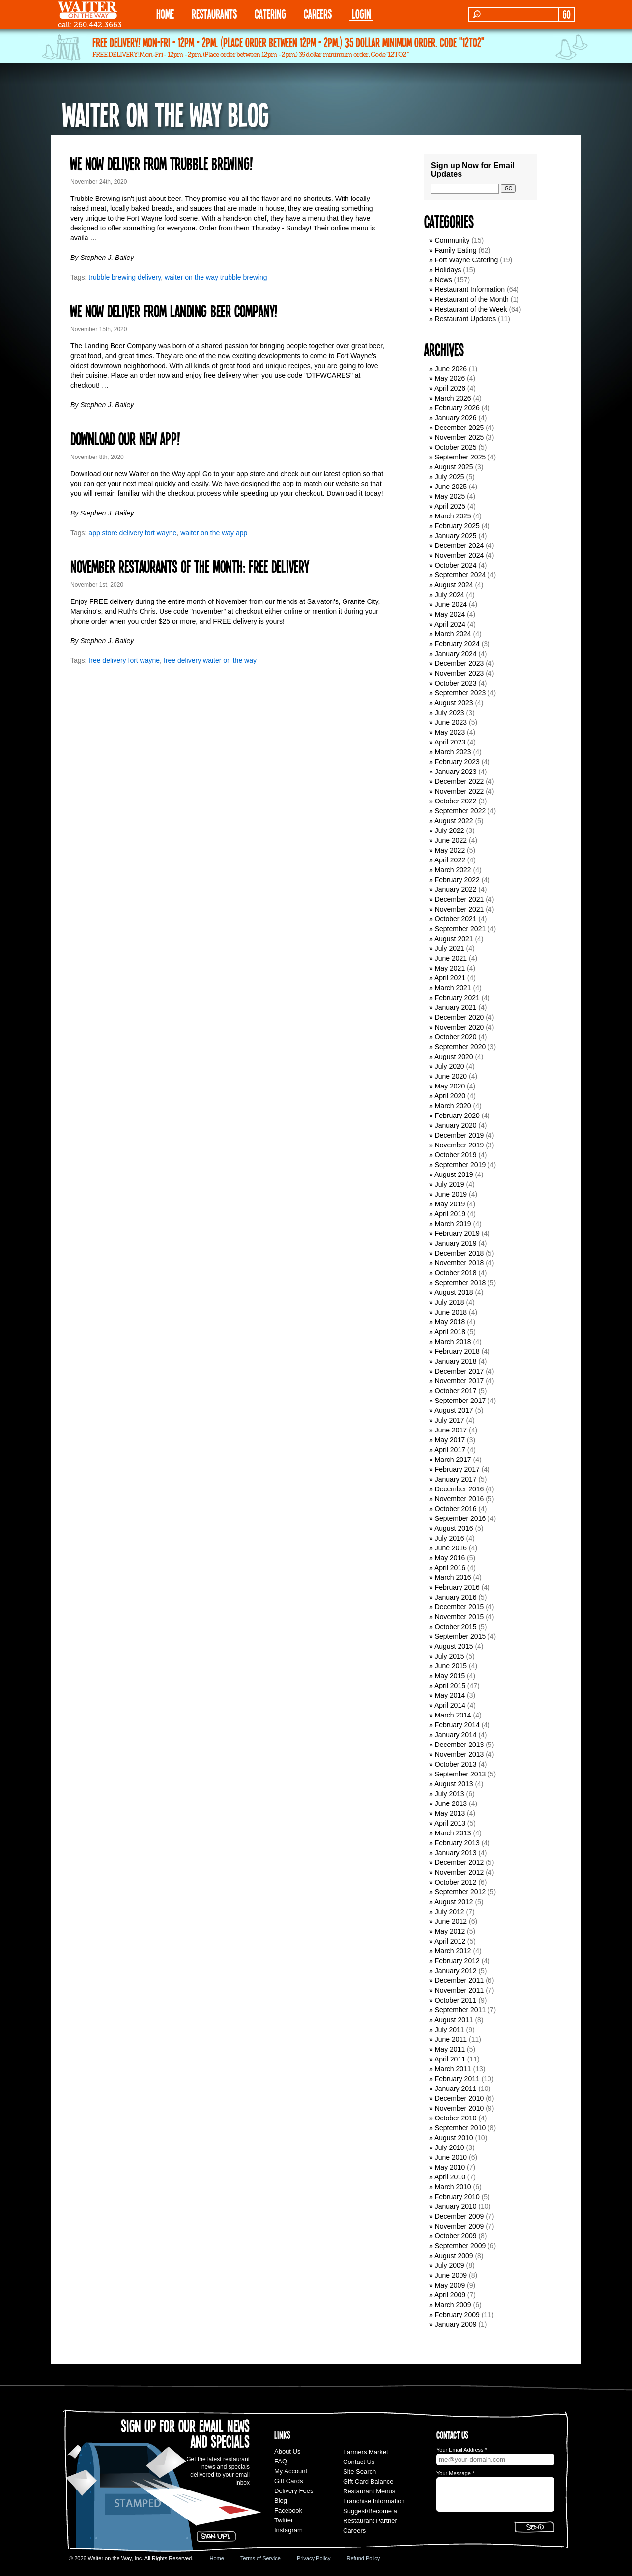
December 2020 (459, 1017)
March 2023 (453, 752)
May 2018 (450, 1322)
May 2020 (450, 1086)
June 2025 (451, 486)
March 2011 (453, 2069)
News (443, 280)
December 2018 (459, 1253)
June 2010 (451, 2157)
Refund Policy (363, 2558)
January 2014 (456, 1735)
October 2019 (456, 1155)
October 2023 (456, 683)
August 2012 (453, 1902)
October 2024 (456, 565)
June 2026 (451, 368)
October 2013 (456, 1764)
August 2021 (453, 939)
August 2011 (453, 2020)
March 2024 (453, 634)
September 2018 (460, 1283)
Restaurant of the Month (472, 299)
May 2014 (450, 1695)
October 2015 (456, 1627)
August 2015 (453, 1646)
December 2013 (459, 1744)
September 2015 (460, 1636)
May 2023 (450, 732)
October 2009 (456, 2236)
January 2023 (456, 771)
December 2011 (459, 1980)
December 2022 (459, 781)
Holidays (448, 270)
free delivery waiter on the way (210, 660)
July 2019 (449, 1184)
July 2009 (449, 2265)
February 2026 (457, 408)
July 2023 (449, 712)
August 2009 (453, 2256)
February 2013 (457, 1843)
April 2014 (449, 1705)
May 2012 (450, 1931)
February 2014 (457, 1725)
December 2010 (459, 2098)
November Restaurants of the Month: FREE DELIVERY (189, 566)
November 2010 (459, 2108)
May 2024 (450, 614)
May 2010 (450, 2167)
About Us (287, 2451)
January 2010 (456, 2206)
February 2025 (457, 526)
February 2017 (457, 1469)
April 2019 (449, 1214)
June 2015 (451, 1666)
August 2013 (453, 1784)
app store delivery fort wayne (132, 533)
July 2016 (449, 1538)
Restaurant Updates (465, 319)
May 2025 (450, 496)
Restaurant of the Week (471, 309)
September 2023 (460, 693)
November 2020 (459, 1027)
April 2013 (449, 1823)
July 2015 (449, 1656)
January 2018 (456, 1361)
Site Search (359, 2471)
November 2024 (459, 555)
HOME (165, 13)
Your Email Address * (461, 2450)
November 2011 (459, 1990)
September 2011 (460, 2010)
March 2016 (453, 1577)
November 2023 (459, 673)
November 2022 (459, 791)
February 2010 (457, 2197)
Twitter (283, 2520)
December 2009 (459, 2216)
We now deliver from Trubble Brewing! (161, 163)
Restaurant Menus (369, 2491)
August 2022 (453, 821)
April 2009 (449, 2295)
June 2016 (451, 1548)
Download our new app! (125, 438)
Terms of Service (260, 2558)
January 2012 (456, 1971)
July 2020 (449, 1066)
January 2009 (456, 2324)
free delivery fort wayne (124, 660)
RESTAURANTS (214, 13)
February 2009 (457, 2314)
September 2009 (460, 2246)
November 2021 (459, 909)
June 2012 (451, 1921)
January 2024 (456, 654)
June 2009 (451, 2275)
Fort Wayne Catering (466, 260)
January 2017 (456, 1479)
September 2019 (460, 1165)
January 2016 (456, 1597)
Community (452, 240)
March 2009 (453, 2305)
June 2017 (451, 1430)
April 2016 (449, 1568)
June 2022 (451, 840)
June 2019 (451, 1194)
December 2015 (459, 1607)
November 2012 (459, 1872)
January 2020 (456, 1125)
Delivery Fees (293, 2490)
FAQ (280, 2461)
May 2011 (450, 2049)
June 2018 (451, 1312)
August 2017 (453, 1410)
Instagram (288, 2530)
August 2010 (453, 2138)
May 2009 (450, 2285)
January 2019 (456, 1243)
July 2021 (449, 948)
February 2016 (457, 1587)
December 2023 (459, 663)
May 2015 (450, 1676)
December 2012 (459, 1862)
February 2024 (457, 644)
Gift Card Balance (368, 2481)
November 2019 (459, 1145)
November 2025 (459, 437)
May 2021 (450, 968)
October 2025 (456, 447)
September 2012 (460, 1892)
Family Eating (456, 250)
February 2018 (457, 1351)
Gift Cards (288, 2481)
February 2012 (457, 1961)
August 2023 (453, 703)
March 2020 (453, 1106)
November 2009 (459, 2226)
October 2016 (456, 1509)
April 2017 (449, 1450)
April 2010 (449, 2177)
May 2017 (450, 1440)
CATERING (270, 13)
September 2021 (460, 929)
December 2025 (459, 427)
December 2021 (459, 899)
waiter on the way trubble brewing (216, 277)
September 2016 (460, 1518)
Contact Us (358, 2461)
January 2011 (456, 2088)
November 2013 (459, 1754)
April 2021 (449, 978)
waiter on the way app (213, 533)
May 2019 (450, 1204)
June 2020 (451, 1076)
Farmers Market (365, 2452)
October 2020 (456, 1037)
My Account (290, 2471)
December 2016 (459, 1489)
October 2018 (456, 1273)
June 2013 (451, 1803)
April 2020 (449, 1096)
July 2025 (449, 477)
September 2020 (460, 1047)
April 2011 (449, 2059)
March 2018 (453, 1341)
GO (566, 14)
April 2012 (449, 1941)
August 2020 (453, 1056)
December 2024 (459, 545)
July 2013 (449, 1794)
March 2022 (453, 870)
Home (217, 2558)
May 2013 (450, 1813)
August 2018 (453, 1292)
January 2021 (456, 1007)
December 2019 (459, 1135)
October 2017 (456, 1391)
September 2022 (460, 811)
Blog (280, 2500)
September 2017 (460, 1400)
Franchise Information (374, 2501)
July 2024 (449, 595)
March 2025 (453, 516)
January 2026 (456, 418)
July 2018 (449, 1302)
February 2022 (457, 880)
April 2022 (449, 860)
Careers (318, 13)
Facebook (288, 2510)
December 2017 (459, 1371)
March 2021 (453, 988)
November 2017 (459, 1381)
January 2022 (456, 889)
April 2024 (449, 624)
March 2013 (453, 1833)
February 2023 (457, 762)
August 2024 (453, 585)
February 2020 (457, 1115)
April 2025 (449, 506)
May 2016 (450, 1558)
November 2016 (459, 1499)
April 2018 (449, 1332)
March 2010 (453, 2187)
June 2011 (451, 2039)
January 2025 (456, 536)
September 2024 (460, 575)
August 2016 (453, 1528)
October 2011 (456, 2000)
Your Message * (455, 2473)
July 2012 (449, 1912)
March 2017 (453, 1459)
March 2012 (453, 1951)
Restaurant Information (470, 289)
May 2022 (450, 850)
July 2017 (449, 1420)
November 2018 (459, 1263)
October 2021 (456, 919)
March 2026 (453, 398)
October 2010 (456, 2118)
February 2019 (457, 1233)
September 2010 (460, 2128)
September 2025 (460, 457)
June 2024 (451, 604)
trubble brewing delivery (124, 277)
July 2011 (449, 2029)
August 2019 (453, 1174)
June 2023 (451, 722)
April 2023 (449, 742)
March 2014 (453, 1715)
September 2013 (460, 1774)
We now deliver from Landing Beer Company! (173, 310)
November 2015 (459, 1617)
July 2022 (449, 830)
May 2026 (450, 378)
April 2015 (449, 1685)
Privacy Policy (313, 2558)
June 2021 (451, 958)
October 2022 (456, 801)
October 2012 (456, 1882)
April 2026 (449, 388)
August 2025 (453, 467)
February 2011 (457, 2079)
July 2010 (449, 2147)
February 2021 (457, 998)
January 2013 (456, 1853)
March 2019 (453, 1224)
